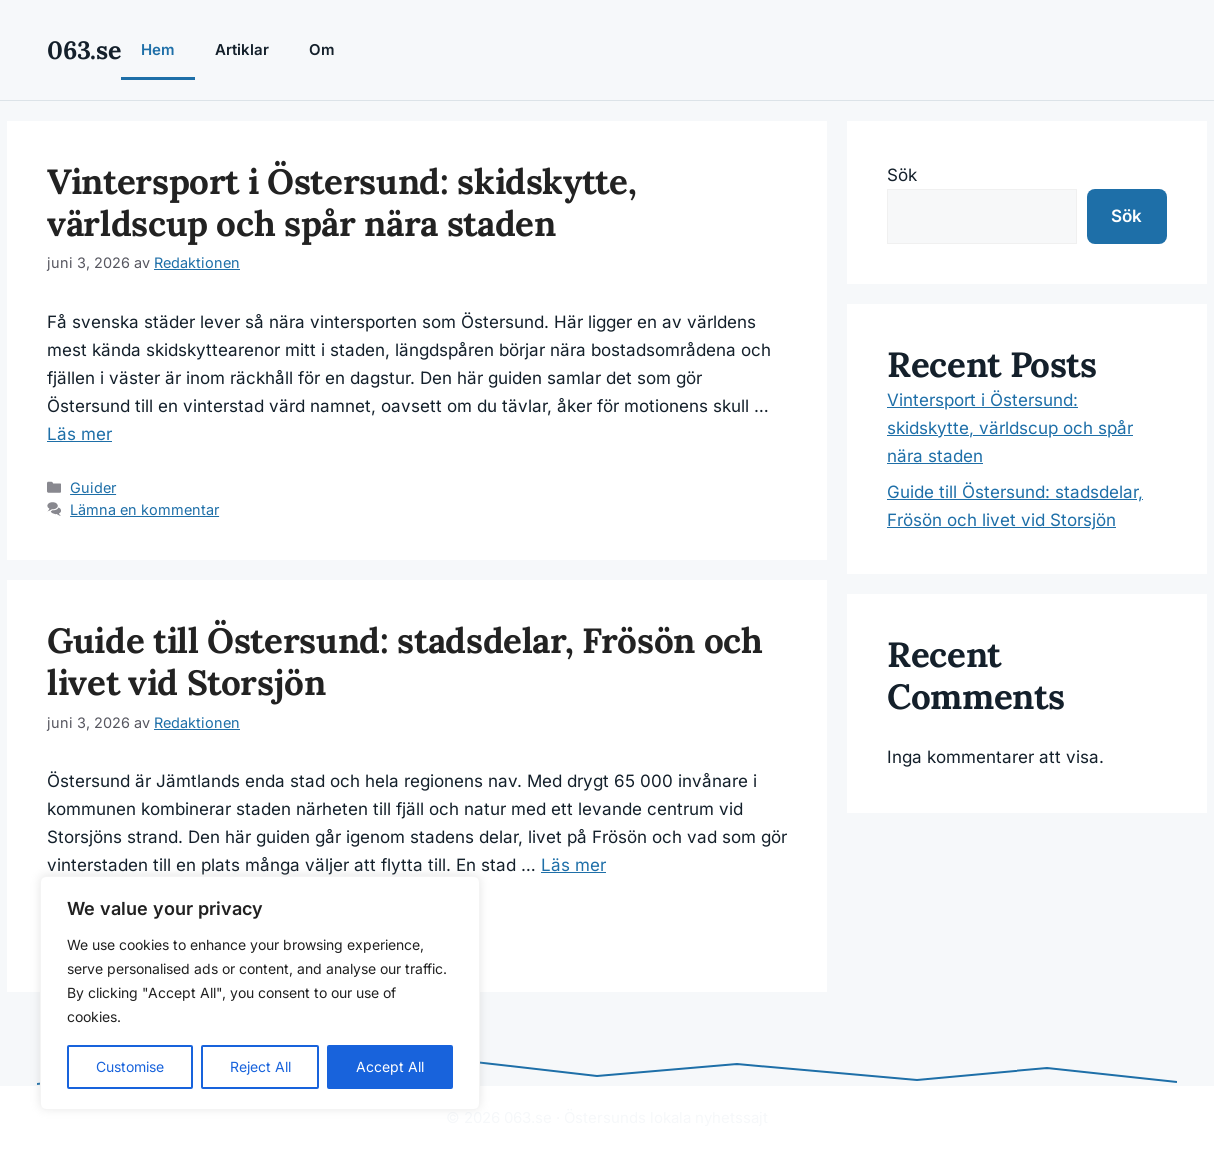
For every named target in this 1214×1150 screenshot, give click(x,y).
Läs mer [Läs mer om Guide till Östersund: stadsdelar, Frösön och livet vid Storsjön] (573, 865)
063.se (84, 50)
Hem (158, 49)
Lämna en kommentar (144, 509)
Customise (130, 1066)
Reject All (260, 1066)
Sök (902, 175)
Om (322, 49)
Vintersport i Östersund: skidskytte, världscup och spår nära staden (341, 202)
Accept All (390, 1066)
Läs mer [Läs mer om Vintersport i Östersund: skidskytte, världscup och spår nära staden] (79, 434)
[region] (260, 993)
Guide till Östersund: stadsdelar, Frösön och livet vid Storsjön (405, 661)
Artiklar (242, 49)
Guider (93, 487)
